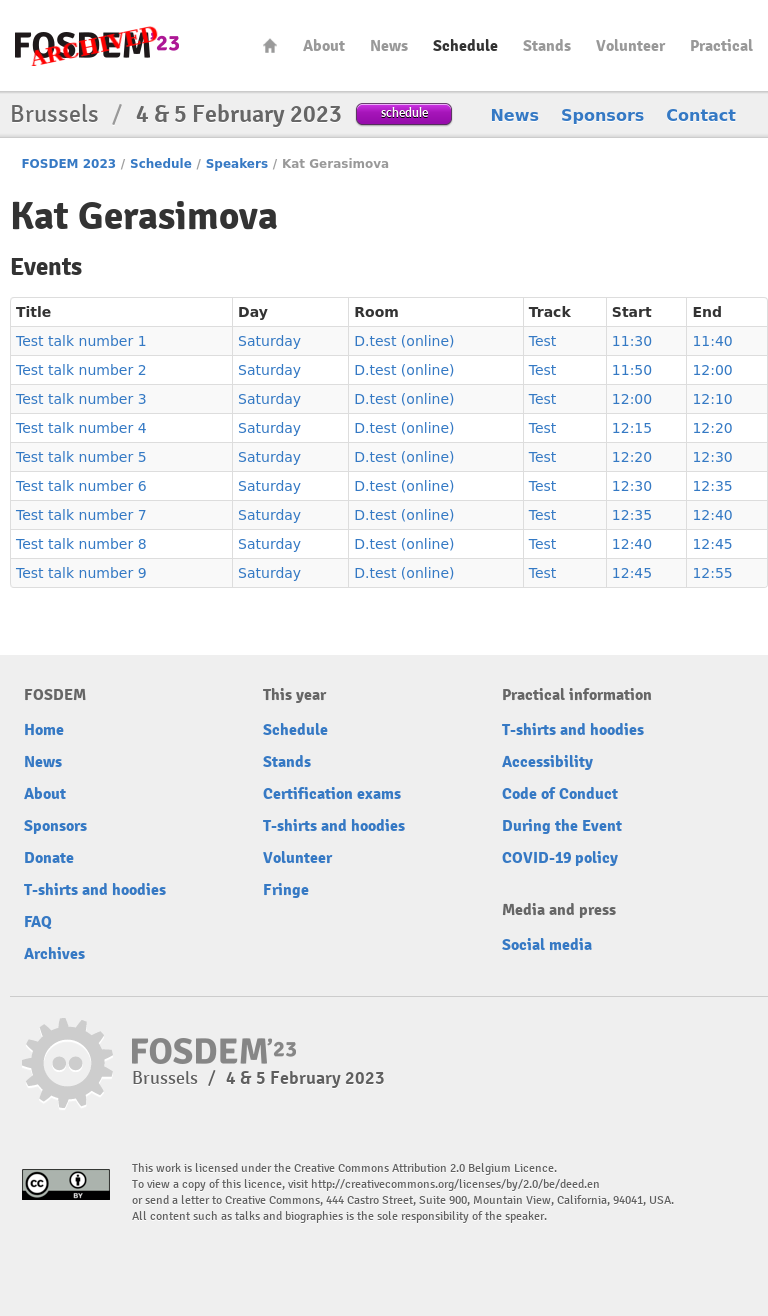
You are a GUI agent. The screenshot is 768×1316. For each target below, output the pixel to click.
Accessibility (547, 762)
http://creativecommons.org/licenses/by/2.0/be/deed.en (455, 1184)
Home (270, 45)
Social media (547, 945)
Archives (54, 954)
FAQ (38, 922)
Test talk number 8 (81, 544)
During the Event (562, 826)
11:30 (632, 341)
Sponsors (602, 115)
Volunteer (630, 46)
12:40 (712, 515)
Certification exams (332, 794)
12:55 (712, 573)
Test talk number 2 (81, 370)
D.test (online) (404, 341)
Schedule (465, 46)
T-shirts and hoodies (95, 890)
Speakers (237, 164)
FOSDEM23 (97, 45)
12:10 (712, 399)
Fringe (286, 890)
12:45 (712, 544)
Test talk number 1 (81, 341)
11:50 (632, 370)
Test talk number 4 (81, 428)
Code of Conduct (560, 794)
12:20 (712, 428)
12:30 (712, 457)
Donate (49, 858)
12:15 (632, 428)
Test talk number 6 (81, 486)
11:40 (712, 341)
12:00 (712, 370)
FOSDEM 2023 (68, 164)
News (389, 46)
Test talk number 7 (81, 515)
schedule (404, 112)
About (324, 46)
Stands (547, 46)
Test (543, 341)
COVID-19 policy (560, 858)
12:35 (712, 486)
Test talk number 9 (81, 573)
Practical (721, 46)
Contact (701, 115)
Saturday (269, 341)
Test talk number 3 (81, 399)
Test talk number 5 (81, 457)
